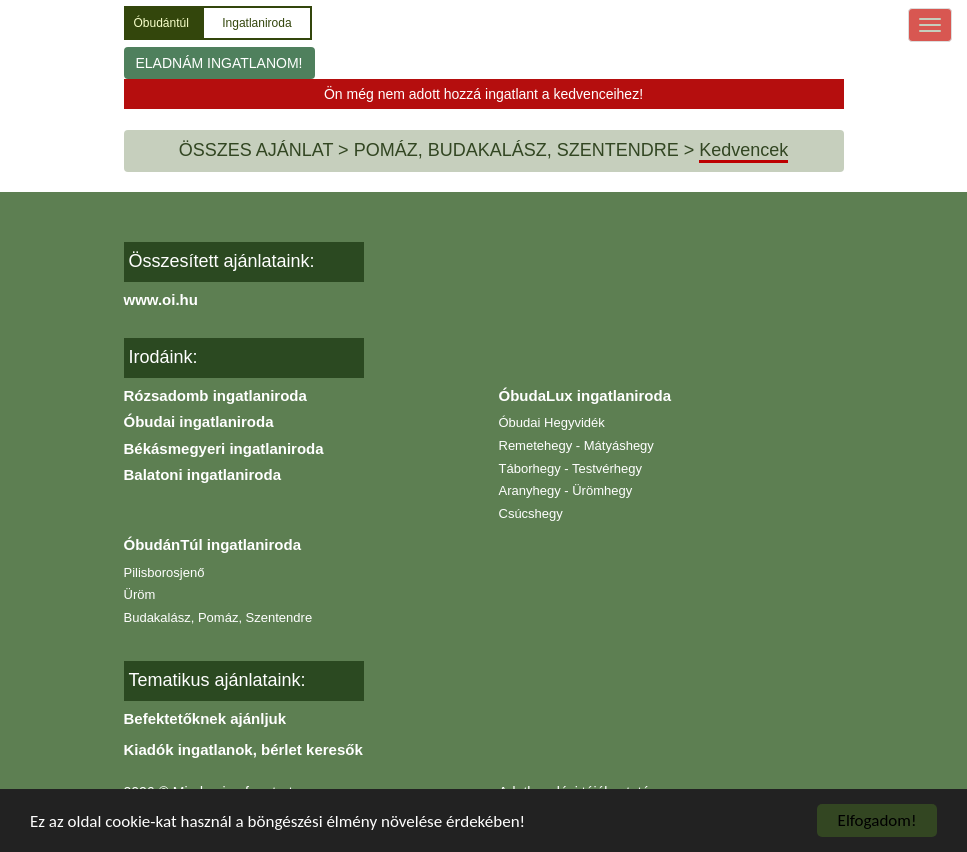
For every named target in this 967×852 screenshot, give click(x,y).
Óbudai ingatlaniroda (199, 421)
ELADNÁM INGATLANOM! (219, 63)
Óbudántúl (163, 23)
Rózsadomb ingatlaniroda (215, 395)
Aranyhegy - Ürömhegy (566, 490)
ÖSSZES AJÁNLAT (256, 150)
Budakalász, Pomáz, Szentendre (218, 617)
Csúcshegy (531, 513)
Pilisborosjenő (164, 572)
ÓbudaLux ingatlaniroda (585, 395)
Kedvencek (743, 150)
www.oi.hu (161, 299)
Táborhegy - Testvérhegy (571, 468)
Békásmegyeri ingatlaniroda (224, 448)
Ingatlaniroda (256, 23)
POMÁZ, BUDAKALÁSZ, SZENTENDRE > (524, 150)
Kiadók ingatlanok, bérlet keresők (243, 749)
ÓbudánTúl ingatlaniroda (213, 544)
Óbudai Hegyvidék (552, 422)
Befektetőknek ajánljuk (205, 718)
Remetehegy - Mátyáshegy (576, 445)
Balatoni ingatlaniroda (203, 474)
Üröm (140, 594)
